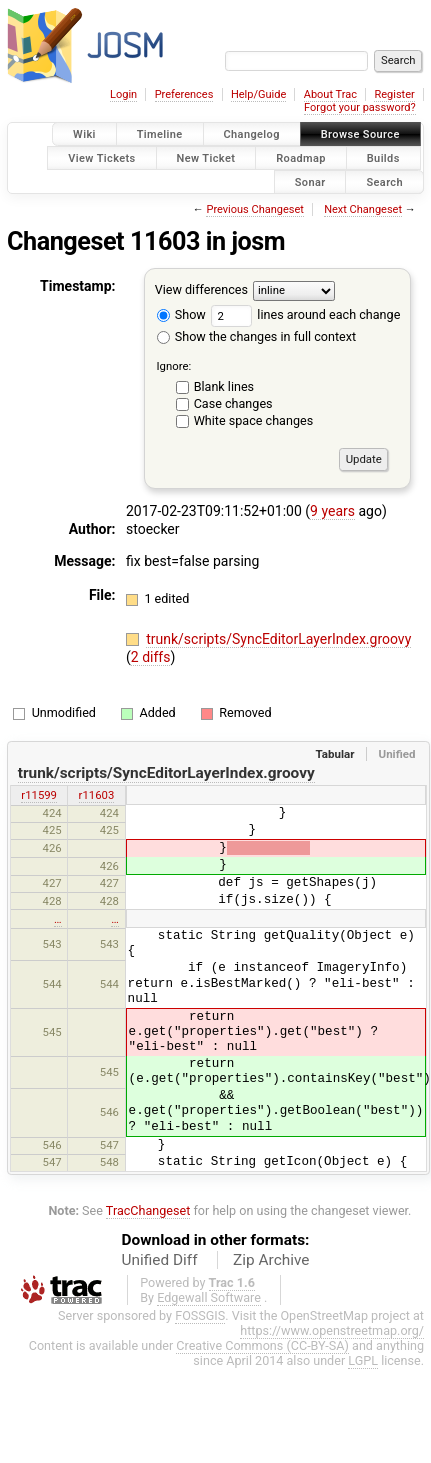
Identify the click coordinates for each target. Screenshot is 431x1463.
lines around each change (305, 314)
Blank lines (224, 386)
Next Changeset (363, 209)
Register (394, 94)
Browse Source (360, 134)
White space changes (254, 420)
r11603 (97, 795)
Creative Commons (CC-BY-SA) (262, 1345)
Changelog (252, 134)
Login (123, 94)
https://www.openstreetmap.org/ (332, 1330)
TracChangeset (148, 1210)
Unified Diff (160, 1260)
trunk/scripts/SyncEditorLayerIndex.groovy (278, 639)
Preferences (184, 94)
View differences (201, 290)
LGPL (363, 1360)
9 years (332, 511)
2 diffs (151, 657)
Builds (383, 157)
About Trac (330, 94)
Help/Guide (258, 94)
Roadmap (301, 157)
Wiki (84, 134)
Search (384, 181)
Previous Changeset (254, 209)
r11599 (39, 795)
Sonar (310, 181)
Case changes (233, 403)
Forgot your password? (360, 107)
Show (181, 314)
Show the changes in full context (256, 336)
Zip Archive (271, 1260)
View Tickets (101, 157)
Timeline (160, 134)
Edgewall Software (209, 1297)
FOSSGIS (200, 1315)
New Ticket (206, 157)
